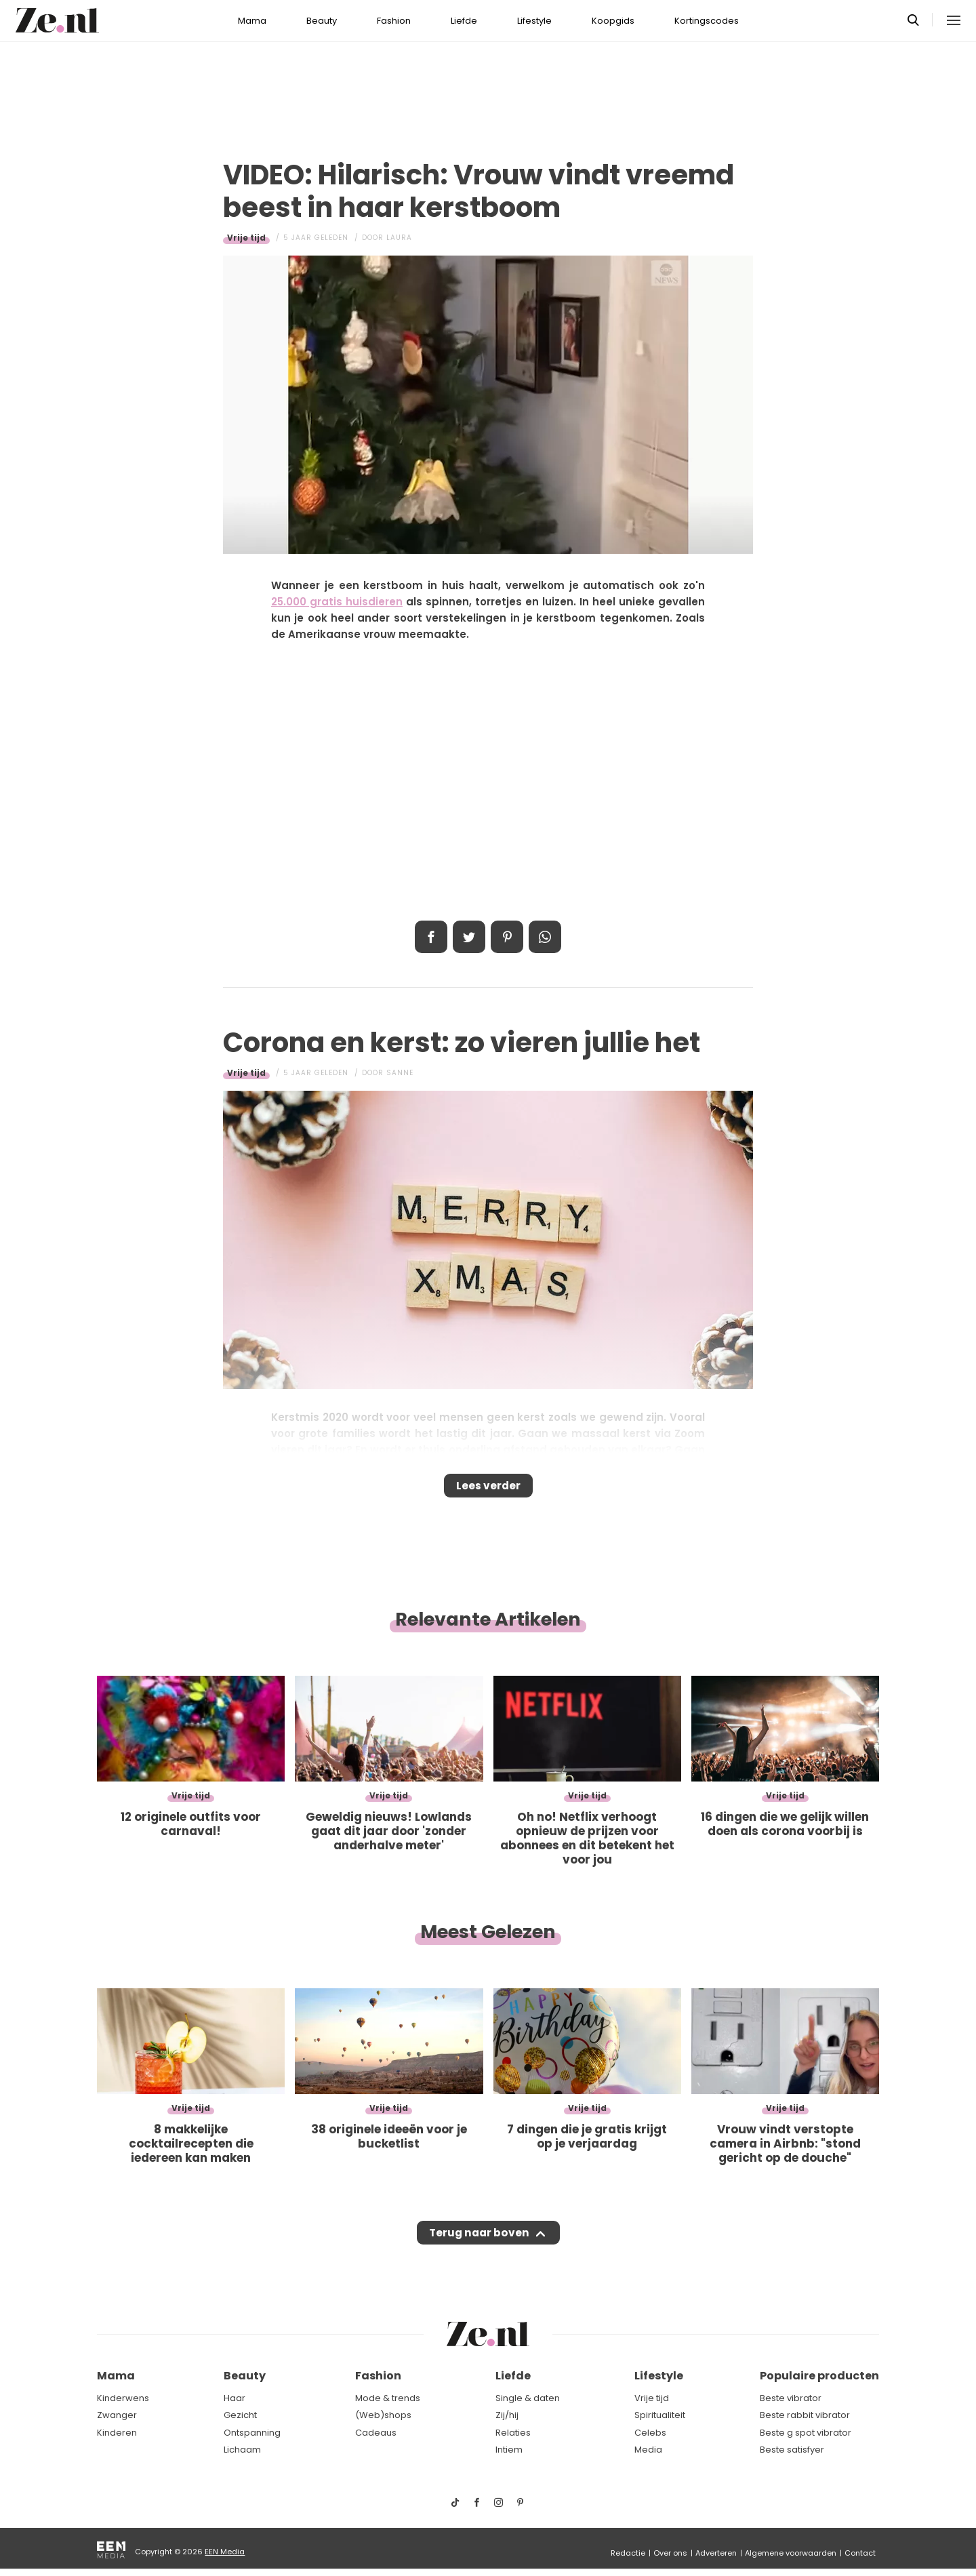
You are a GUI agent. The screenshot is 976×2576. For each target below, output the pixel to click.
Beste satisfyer (792, 2450)
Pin (507, 937)
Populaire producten (819, 2376)
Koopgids (613, 20)
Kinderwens (123, 2398)
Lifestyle (534, 20)
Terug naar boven (479, 2246)
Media (648, 2450)
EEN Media (225, 2551)
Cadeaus (375, 2432)
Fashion (394, 20)
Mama (252, 20)
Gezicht (240, 2415)
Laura (399, 238)
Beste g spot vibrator (805, 2432)
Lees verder (488, 1490)
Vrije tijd (246, 237)
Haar (234, 2398)
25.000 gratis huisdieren (337, 602)
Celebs (650, 2432)
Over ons (670, 2553)
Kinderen (117, 2432)
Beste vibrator (790, 2398)
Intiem (509, 2450)
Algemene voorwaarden (790, 2553)
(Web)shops (383, 2415)
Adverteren (716, 2553)
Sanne (399, 1073)
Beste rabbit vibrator (805, 2415)
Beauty (321, 20)
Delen (431, 937)
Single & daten (527, 2398)
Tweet (469, 937)
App (545, 937)
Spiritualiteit (659, 2415)
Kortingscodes (706, 20)
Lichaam (242, 2450)
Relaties (513, 2432)
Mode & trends (387, 2398)
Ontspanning (252, 2432)
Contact (860, 2553)
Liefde (464, 20)
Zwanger (117, 2415)
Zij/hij (506, 2415)
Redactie (628, 2553)
